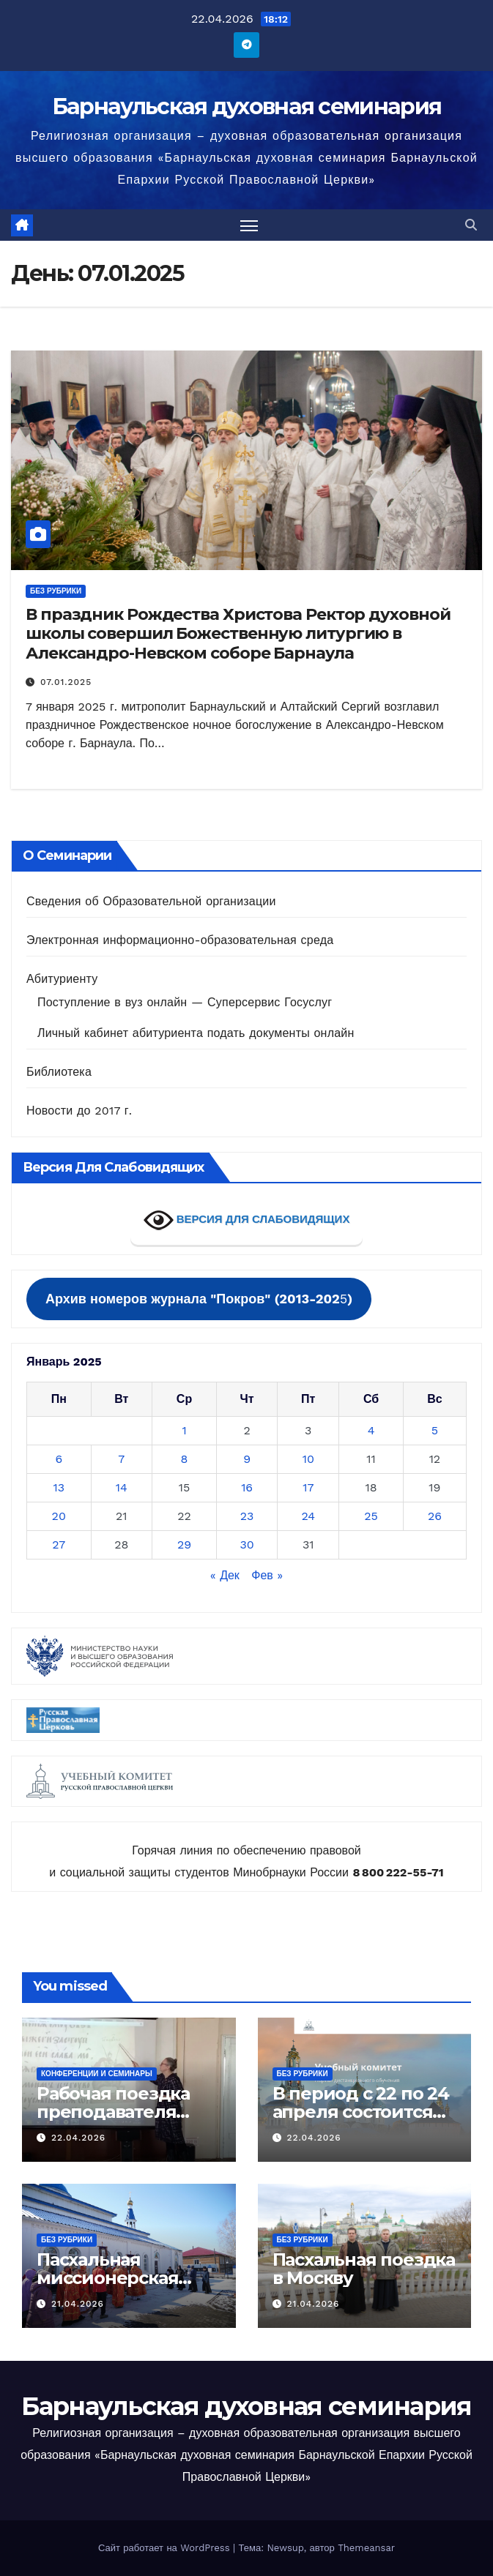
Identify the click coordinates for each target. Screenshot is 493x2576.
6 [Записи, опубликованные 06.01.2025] (58, 1459)
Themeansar (366, 2547)
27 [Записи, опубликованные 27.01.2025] (58, 1544)
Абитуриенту (61, 979)
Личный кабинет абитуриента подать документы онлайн (195, 1033)
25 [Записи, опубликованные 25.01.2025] (371, 1516)
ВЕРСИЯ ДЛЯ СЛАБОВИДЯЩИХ (247, 1220)
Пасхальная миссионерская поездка (107, 2278)
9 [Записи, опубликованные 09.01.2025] (247, 1459)
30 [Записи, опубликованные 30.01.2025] (246, 1544)
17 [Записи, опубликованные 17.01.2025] (308, 1487)
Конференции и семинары (96, 2074)
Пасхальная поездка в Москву (364, 2268)
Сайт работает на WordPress (165, 2547)
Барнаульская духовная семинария (246, 106)
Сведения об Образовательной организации (151, 901)
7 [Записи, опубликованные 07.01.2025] (121, 1459)
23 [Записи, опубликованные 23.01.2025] (247, 1516)
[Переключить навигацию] (249, 225)
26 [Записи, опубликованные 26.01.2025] (435, 1516)
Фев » (267, 1575)
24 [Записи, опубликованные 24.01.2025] (308, 1516)
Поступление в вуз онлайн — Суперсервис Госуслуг (184, 1002)
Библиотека (59, 1072)
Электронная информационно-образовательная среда (179, 940)
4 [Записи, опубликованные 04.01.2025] (371, 1430)
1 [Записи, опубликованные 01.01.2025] (184, 1430)
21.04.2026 (77, 2304)
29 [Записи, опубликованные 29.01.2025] (184, 1544)
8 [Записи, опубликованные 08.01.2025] (184, 1459)
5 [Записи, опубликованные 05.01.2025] (434, 1430)
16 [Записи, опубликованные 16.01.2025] (247, 1487)
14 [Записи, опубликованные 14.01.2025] (121, 1487)
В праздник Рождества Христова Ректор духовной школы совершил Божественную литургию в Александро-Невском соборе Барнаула (238, 633)
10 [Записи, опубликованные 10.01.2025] (308, 1459)
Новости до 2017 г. (79, 1110)
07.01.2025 (66, 682)
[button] (471, 225)
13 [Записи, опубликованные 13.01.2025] (58, 1487)
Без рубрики (55, 591)
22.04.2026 (78, 2138)
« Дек (225, 1575)
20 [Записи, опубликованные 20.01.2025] (59, 1516)
